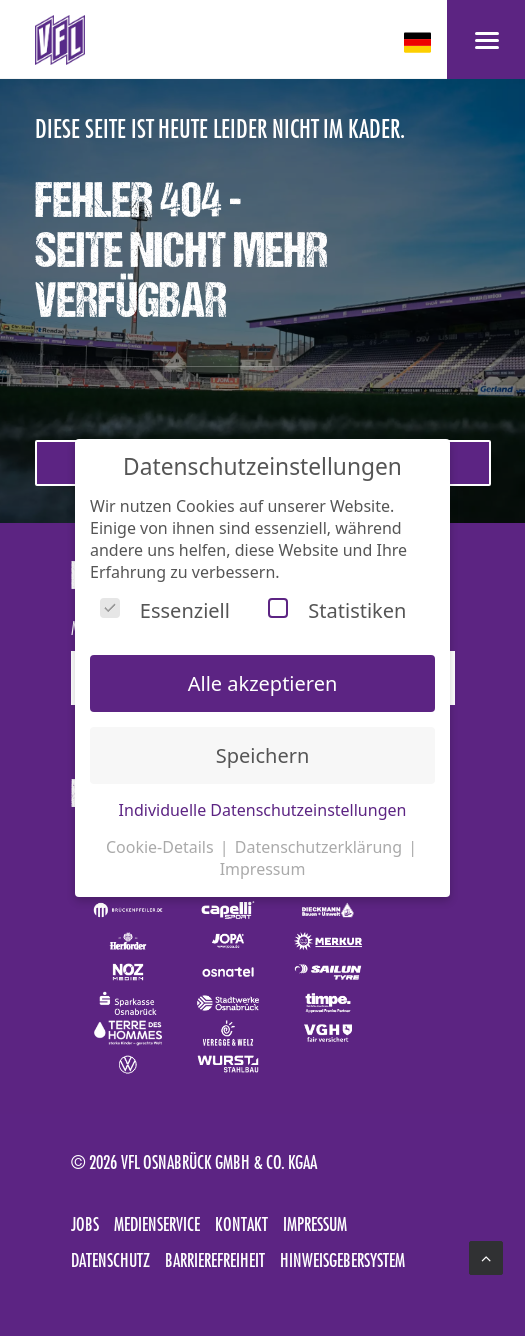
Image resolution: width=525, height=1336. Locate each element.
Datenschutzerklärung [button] (320, 847)
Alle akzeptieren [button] (263, 683)
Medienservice (157, 1224)
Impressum (315, 1224)
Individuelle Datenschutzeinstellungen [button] (263, 810)
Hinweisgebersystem (342, 1260)
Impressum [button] (263, 869)
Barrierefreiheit (215, 1260)
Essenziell (165, 610)
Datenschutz (110, 1260)
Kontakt (241, 1224)
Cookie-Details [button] (162, 847)
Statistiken (337, 610)
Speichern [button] (263, 755)
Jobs (85, 1224)
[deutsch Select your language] (419, 42)
